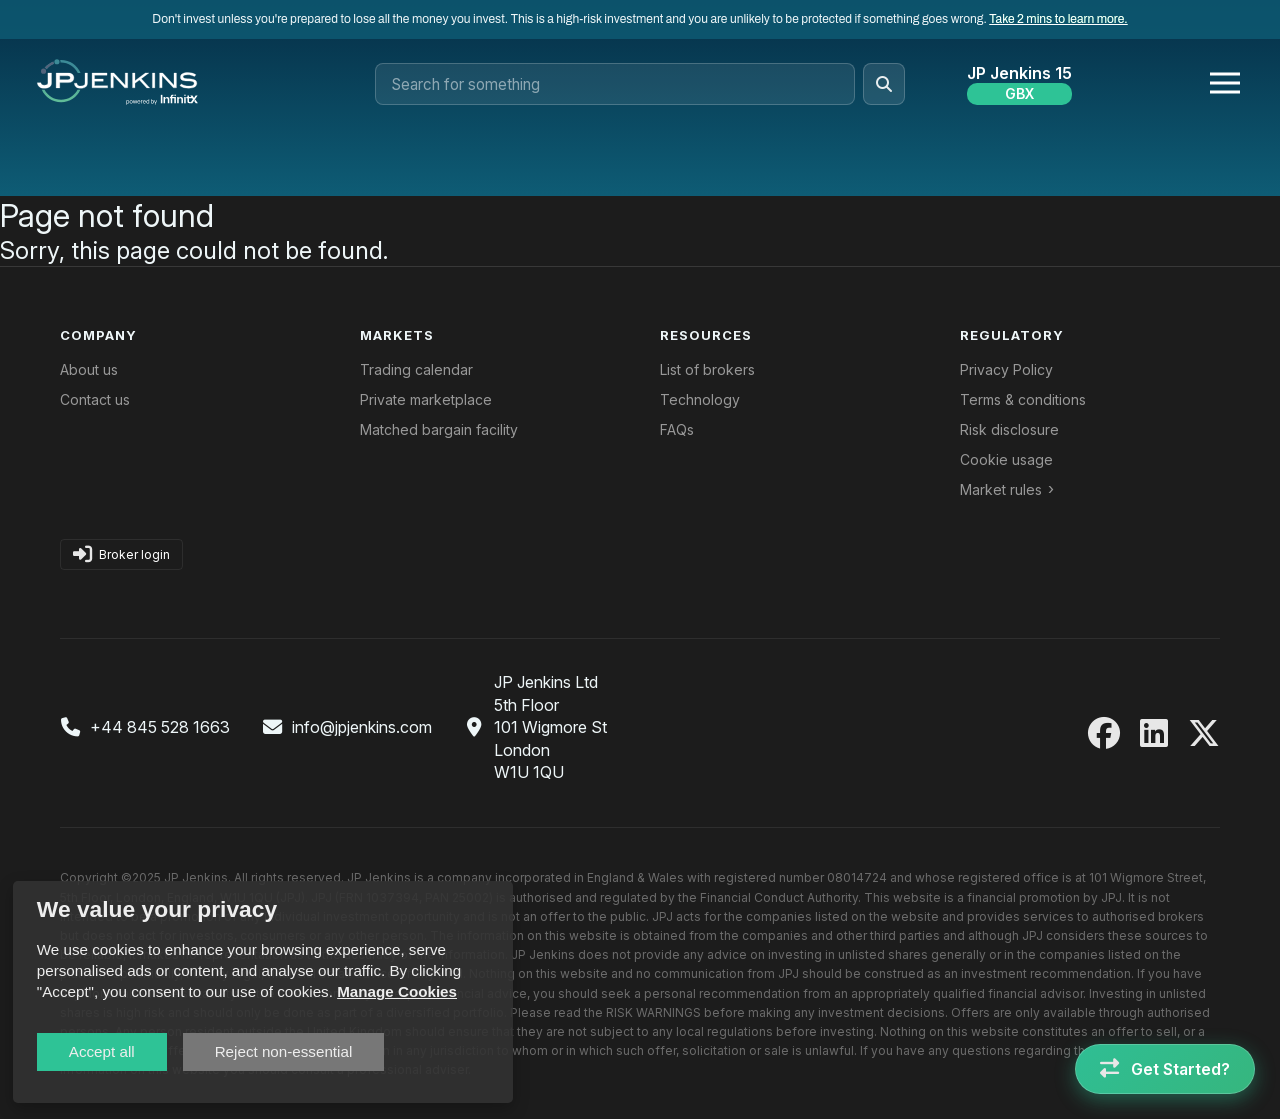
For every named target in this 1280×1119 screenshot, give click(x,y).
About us (89, 369)
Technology (700, 399)
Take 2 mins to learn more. (1058, 19)
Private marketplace (426, 399)
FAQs (677, 429)
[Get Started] (1165, 1069)
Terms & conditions (1023, 399)
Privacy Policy (1006, 369)
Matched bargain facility (439, 429)
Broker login (121, 554)
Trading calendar (416, 369)
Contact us (95, 399)
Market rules (1001, 489)
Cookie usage (1006, 459)
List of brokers (707, 369)
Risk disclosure (1009, 429)
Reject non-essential (284, 1051)
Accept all (102, 1051)
